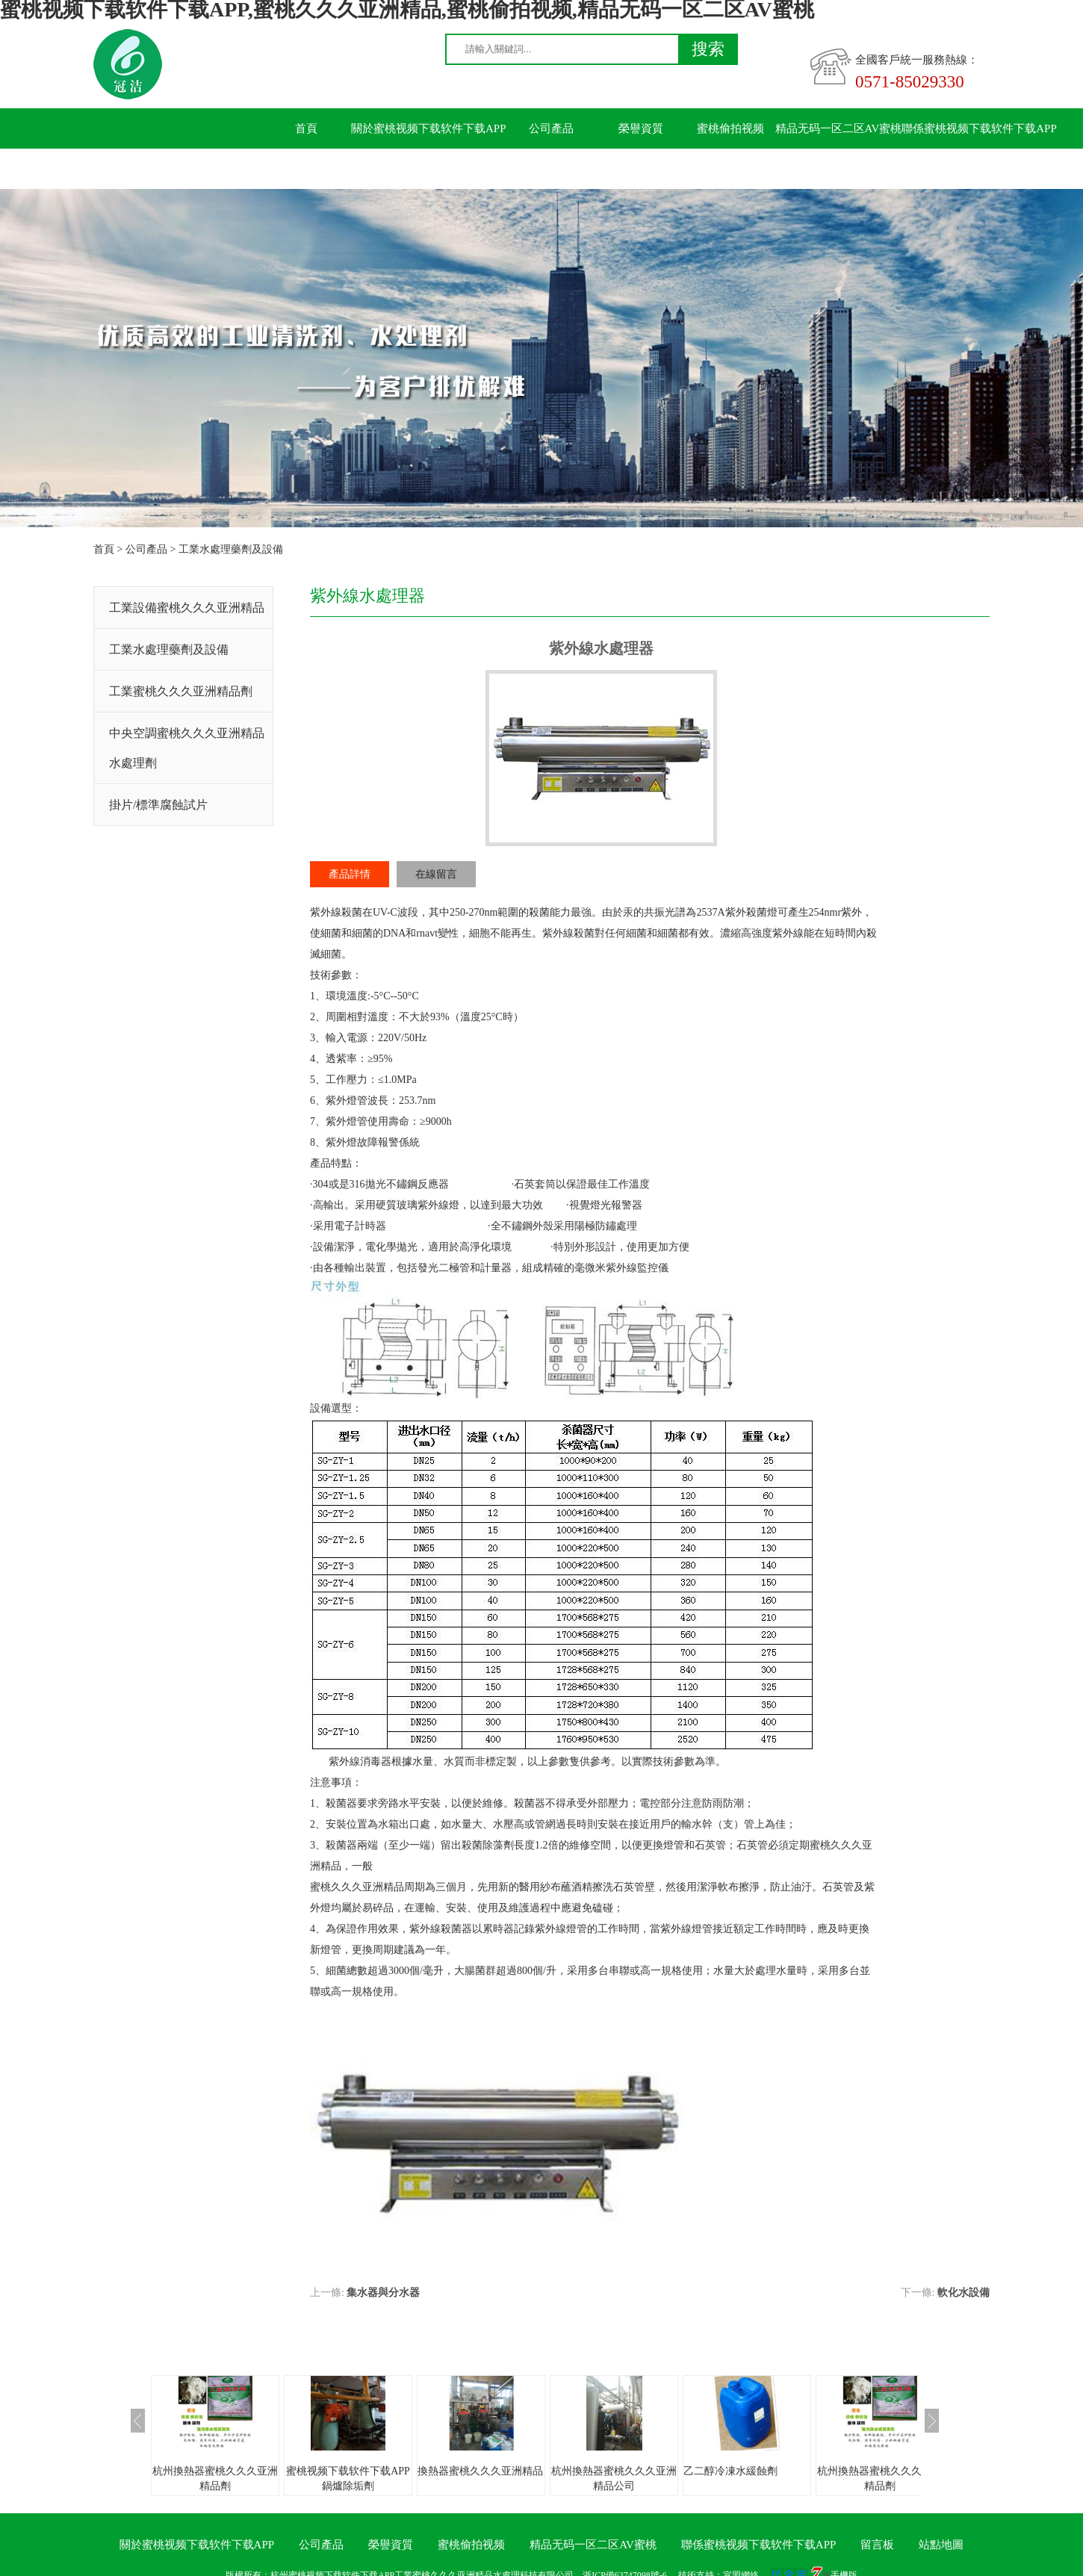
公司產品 (551, 128)
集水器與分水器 (383, 2292)
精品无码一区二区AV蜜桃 (838, 128)
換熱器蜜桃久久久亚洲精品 (480, 2471)
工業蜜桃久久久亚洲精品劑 (180, 691)
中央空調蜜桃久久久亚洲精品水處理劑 (186, 748)
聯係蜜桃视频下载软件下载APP (979, 128)
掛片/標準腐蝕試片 (158, 804)
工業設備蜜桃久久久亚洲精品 (186, 607)
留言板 (306, 169)
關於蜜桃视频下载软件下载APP (428, 128)
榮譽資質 (640, 128)
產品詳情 (349, 874)
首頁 (306, 128)
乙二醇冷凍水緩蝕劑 (730, 2471)
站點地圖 (941, 2545)
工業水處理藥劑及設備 (231, 549)
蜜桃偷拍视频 (730, 128)
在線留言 (436, 874)
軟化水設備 (963, 2292)
